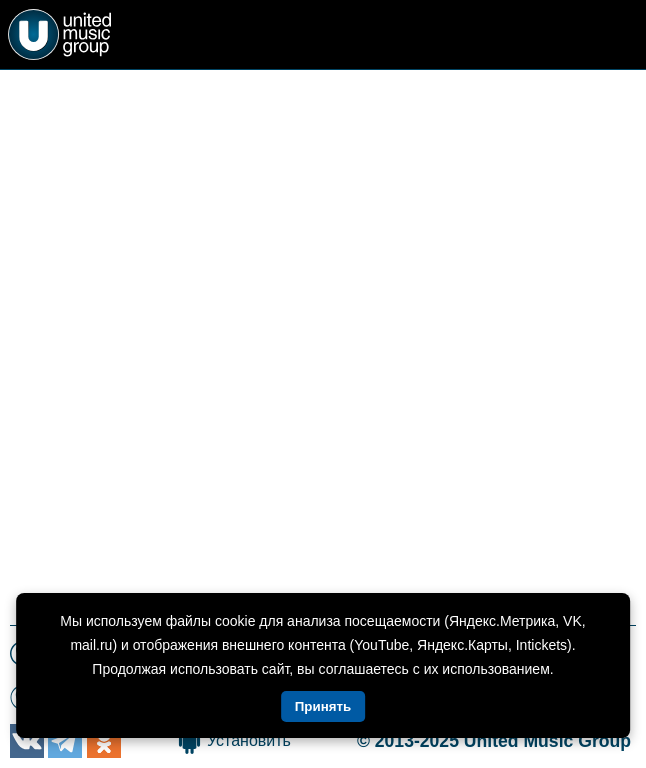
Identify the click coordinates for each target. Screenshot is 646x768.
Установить (249, 740)
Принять (323, 706)
